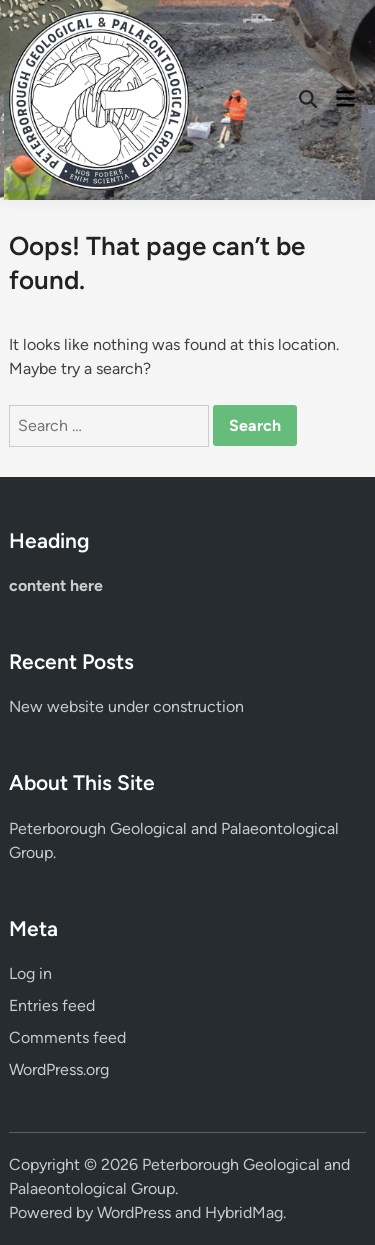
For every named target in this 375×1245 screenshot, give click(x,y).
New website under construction (126, 706)
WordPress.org (59, 1069)
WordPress (134, 1212)
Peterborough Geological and (115, 828)
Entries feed (52, 1005)
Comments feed (67, 1037)
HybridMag (244, 1212)
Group (31, 852)
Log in (30, 973)
